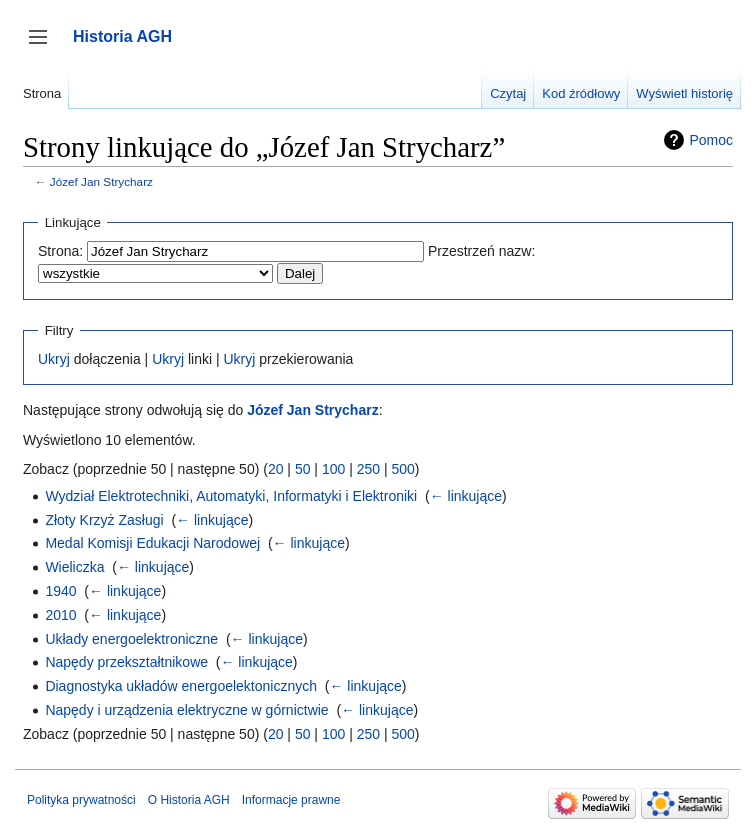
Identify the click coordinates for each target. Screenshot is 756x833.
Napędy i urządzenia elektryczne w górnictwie (186, 710)
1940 (60, 591)
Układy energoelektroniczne (131, 639)
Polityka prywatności (81, 800)
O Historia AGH (189, 800)
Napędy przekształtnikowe (126, 662)
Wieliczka (74, 567)
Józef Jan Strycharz (101, 181)
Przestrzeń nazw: (481, 251)
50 (303, 469)
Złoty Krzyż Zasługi (104, 520)
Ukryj (54, 359)
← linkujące (466, 496)
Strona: (60, 251)
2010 (60, 615)
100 (333, 469)
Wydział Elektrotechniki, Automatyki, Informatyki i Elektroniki (231, 496)
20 (276, 469)
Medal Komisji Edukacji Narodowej (152, 543)
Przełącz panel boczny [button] (44, 46)
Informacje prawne (291, 800)
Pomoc (711, 140)
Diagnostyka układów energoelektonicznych (181, 686)
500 (402, 469)
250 (368, 469)
